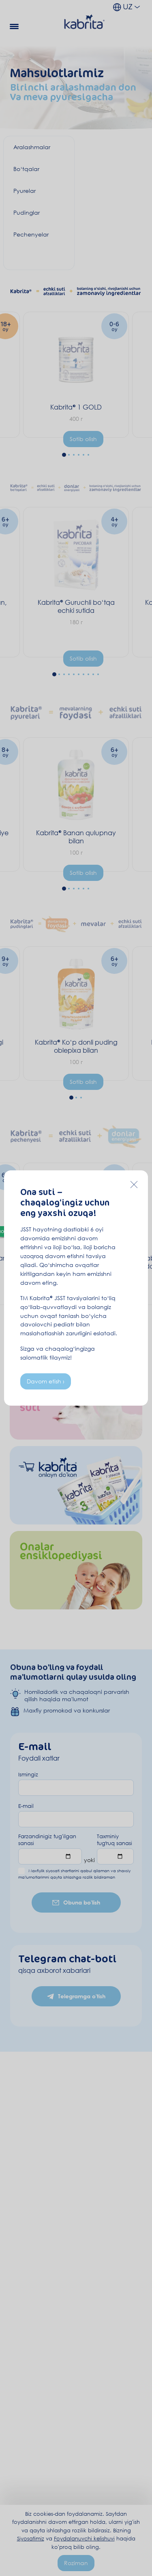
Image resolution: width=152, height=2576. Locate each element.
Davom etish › (45, 1381)
